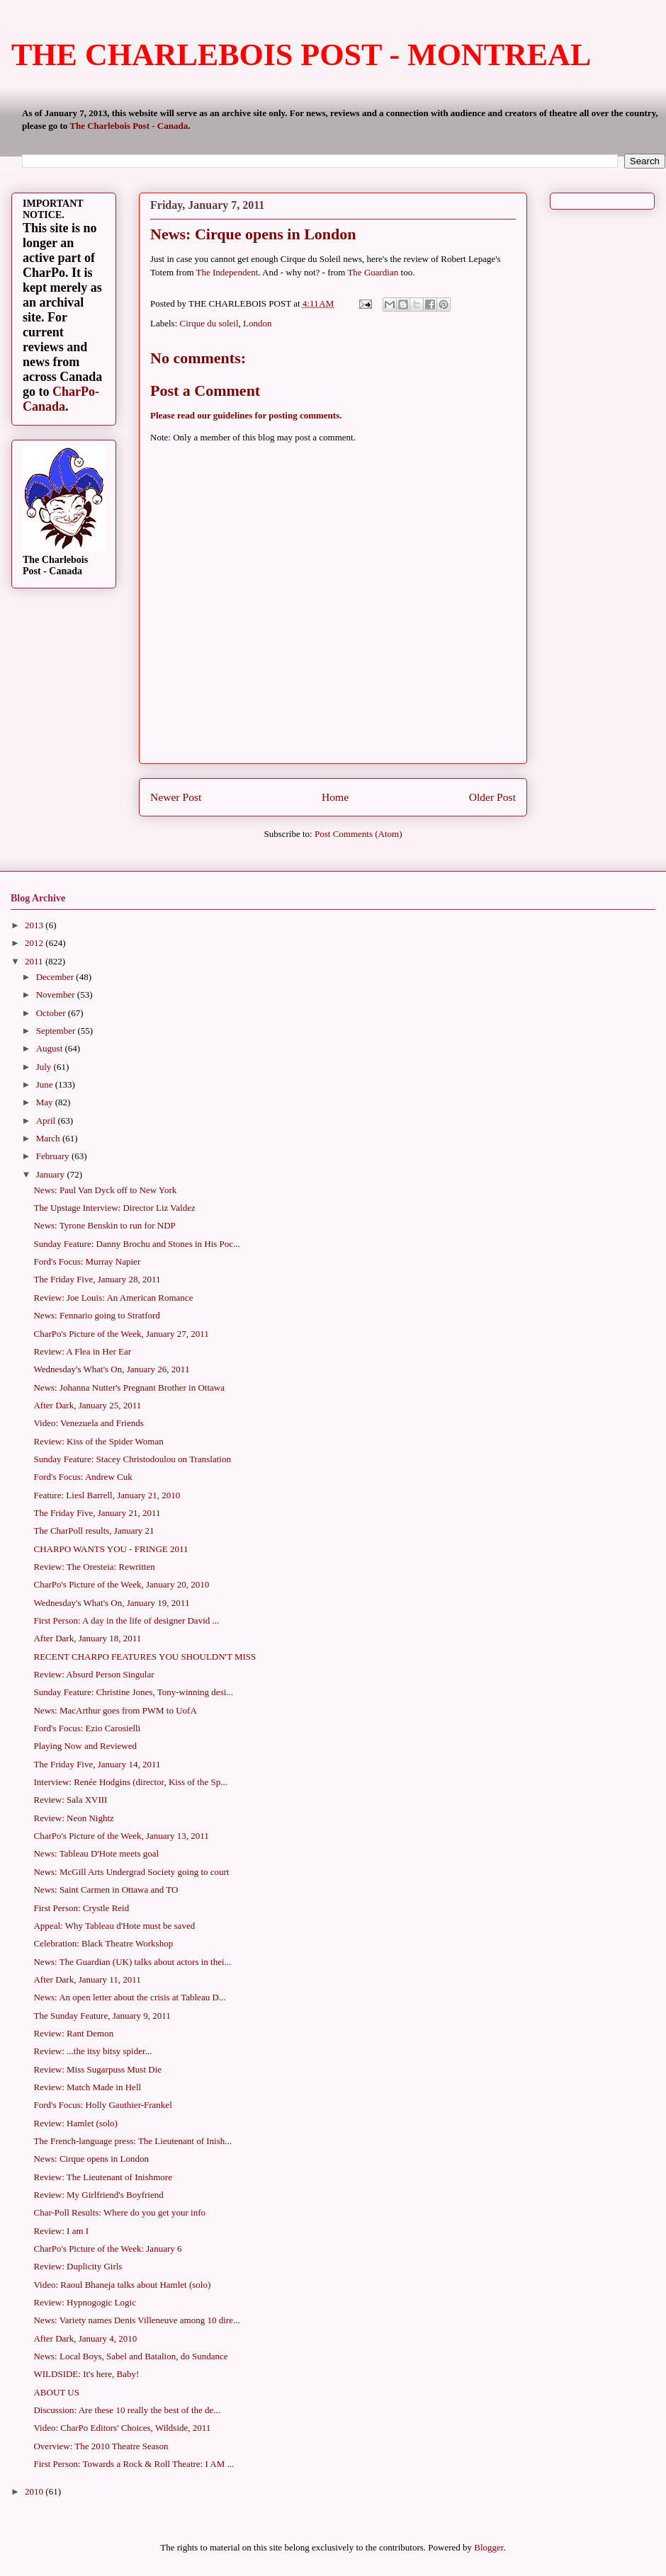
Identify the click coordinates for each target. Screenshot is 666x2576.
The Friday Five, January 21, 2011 (96, 1513)
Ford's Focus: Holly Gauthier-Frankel (102, 2104)
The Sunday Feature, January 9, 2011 (101, 2015)
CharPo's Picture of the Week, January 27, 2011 (120, 1333)
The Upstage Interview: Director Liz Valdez (114, 1207)
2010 (35, 2491)
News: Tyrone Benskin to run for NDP (104, 1225)
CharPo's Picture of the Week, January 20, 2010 (121, 1584)
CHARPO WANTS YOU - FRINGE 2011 (110, 1549)
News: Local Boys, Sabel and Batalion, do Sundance (130, 2356)
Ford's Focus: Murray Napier (86, 1261)
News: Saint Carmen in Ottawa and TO (105, 1889)
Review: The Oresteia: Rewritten (93, 1566)
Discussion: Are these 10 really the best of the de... (126, 2410)
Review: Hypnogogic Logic (84, 2302)
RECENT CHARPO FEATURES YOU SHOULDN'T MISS (144, 1656)
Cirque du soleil (209, 323)
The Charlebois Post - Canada (128, 125)
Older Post (492, 797)
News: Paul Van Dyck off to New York (104, 1190)
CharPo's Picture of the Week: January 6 (107, 2248)
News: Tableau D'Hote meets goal (96, 1853)
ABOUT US (56, 2392)
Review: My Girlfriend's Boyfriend (98, 2194)
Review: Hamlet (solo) (75, 2123)
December (56, 976)
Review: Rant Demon (73, 2033)
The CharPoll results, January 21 (93, 1530)
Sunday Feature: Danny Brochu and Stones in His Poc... (136, 1243)
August (50, 1048)
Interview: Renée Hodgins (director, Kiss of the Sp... (130, 1782)
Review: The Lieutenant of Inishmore (102, 2177)
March (49, 1138)
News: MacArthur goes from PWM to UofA (114, 1710)
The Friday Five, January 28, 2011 (96, 1279)
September (57, 1030)
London (257, 323)
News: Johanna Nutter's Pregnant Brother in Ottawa (129, 1387)
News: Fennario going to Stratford (96, 1315)
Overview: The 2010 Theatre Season (100, 2446)
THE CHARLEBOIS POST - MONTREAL (301, 55)
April (47, 1120)
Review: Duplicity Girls (77, 2266)
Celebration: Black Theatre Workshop (103, 1943)
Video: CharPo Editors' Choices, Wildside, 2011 (121, 2427)
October (52, 1013)
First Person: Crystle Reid (81, 1908)
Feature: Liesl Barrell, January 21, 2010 (106, 1495)
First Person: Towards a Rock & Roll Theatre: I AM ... (133, 2463)
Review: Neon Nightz (73, 1818)
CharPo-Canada (61, 399)
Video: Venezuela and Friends (88, 1423)
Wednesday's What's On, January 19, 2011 (111, 1602)
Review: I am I (61, 2230)
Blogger (488, 2547)
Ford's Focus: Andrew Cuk (82, 1476)
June (45, 1084)
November (56, 994)
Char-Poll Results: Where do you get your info (119, 2212)
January (51, 1174)
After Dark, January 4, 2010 (85, 2338)
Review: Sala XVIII (70, 1799)
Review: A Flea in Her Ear (82, 1351)
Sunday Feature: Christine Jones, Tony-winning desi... (133, 1692)
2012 (35, 942)
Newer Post (175, 797)
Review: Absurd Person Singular (93, 1674)
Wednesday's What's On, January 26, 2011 (111, 1369)
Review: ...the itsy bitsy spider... (92, 2051)
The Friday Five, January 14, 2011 (96, 1764)
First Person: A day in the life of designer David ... (126, 1620)
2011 (35, 961)
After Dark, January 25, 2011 (87, 1405)
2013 (35, 925)
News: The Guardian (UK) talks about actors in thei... (132, 1961)
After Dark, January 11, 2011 (86, 1979)
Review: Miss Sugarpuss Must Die (97, 2069)
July (45, 1066)
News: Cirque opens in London (90, 2158)
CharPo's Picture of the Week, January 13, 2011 (120, 1835)
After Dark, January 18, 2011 (87, 1638)
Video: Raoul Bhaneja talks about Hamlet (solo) (121, 2284)
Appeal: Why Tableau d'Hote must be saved (114, 1925)
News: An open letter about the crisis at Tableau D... (129, 1997)
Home (335, 797)
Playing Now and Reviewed (85, 1745)
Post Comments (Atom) (358, 833)
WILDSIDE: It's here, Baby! (86, 2374)
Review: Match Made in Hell (87, 2087)
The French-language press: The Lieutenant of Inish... (132, 2141)
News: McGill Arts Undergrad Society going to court (131, 1872)
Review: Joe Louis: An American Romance (113, 1297)
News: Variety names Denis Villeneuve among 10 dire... (136, 2320)
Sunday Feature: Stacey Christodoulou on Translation (131, 1459)
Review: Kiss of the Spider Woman (98, 1441)
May (45, 1102)
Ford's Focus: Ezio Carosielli (86, 1728)
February (54, 1156)
